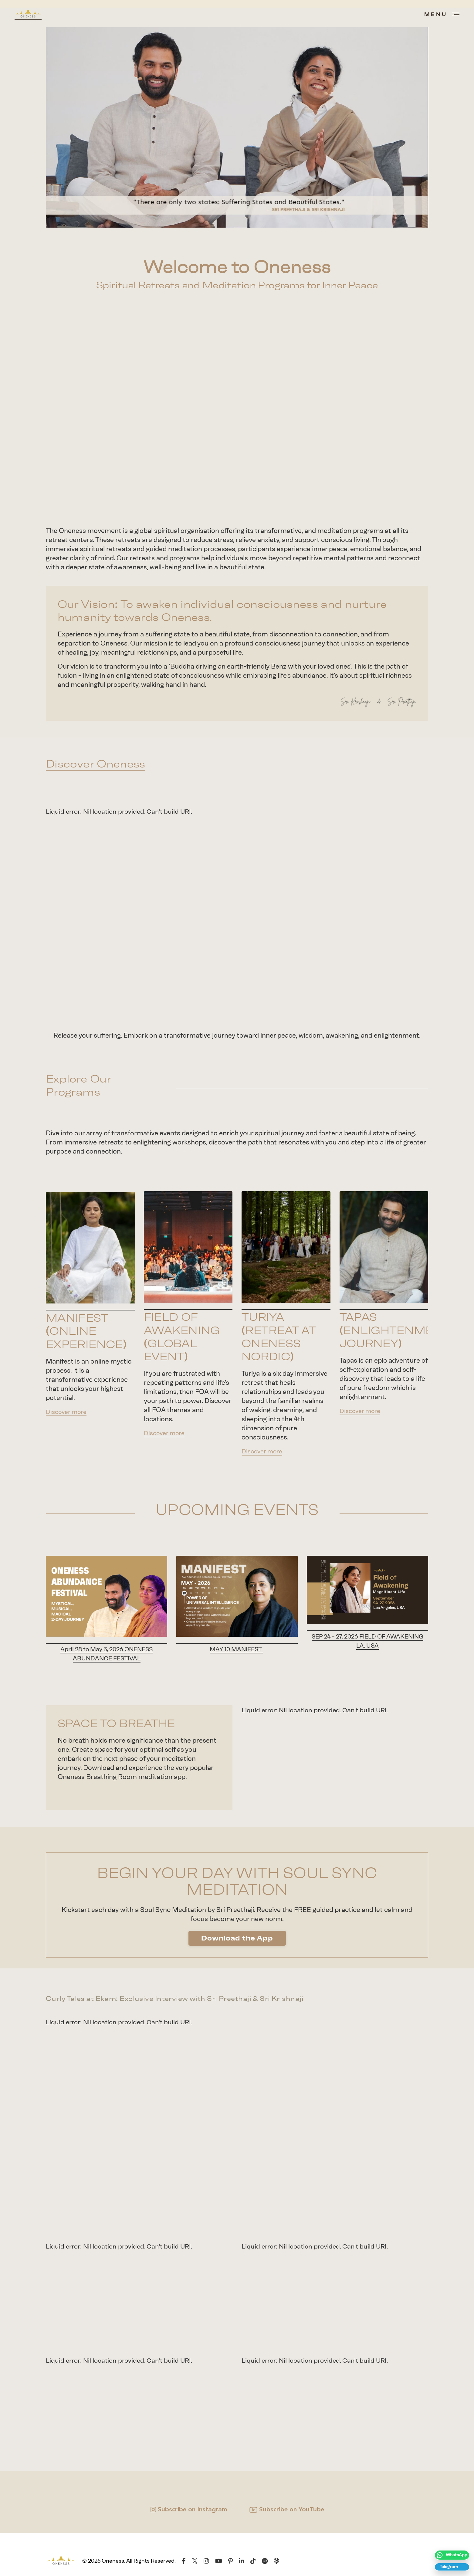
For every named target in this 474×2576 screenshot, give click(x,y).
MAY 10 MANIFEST (236, 1650)
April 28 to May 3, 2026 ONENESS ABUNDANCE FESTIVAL (107, 1654)
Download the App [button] (237, 1939)
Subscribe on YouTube (291, 2512)
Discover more (68, 1411)
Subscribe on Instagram (192, 2512)
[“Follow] (449, 2549)
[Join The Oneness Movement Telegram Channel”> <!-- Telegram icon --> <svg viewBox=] (449, 2565)
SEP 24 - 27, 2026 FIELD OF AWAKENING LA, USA (367, 1641)
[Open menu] (441, 14)
